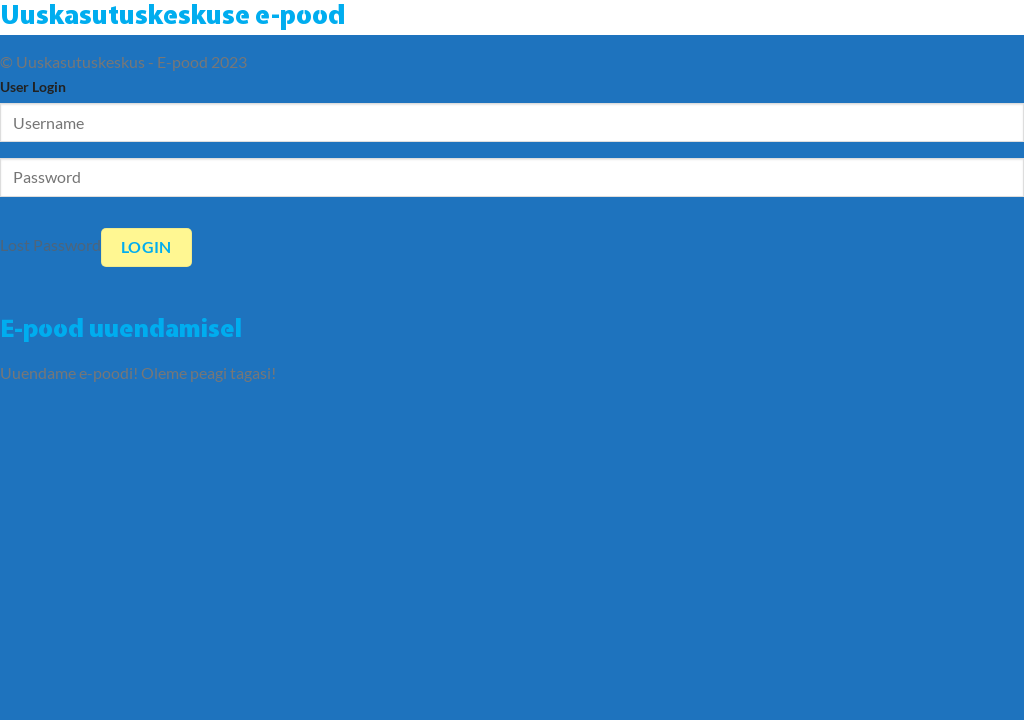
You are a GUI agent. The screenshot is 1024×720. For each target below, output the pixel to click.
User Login (33, 86)
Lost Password (50, 244)
